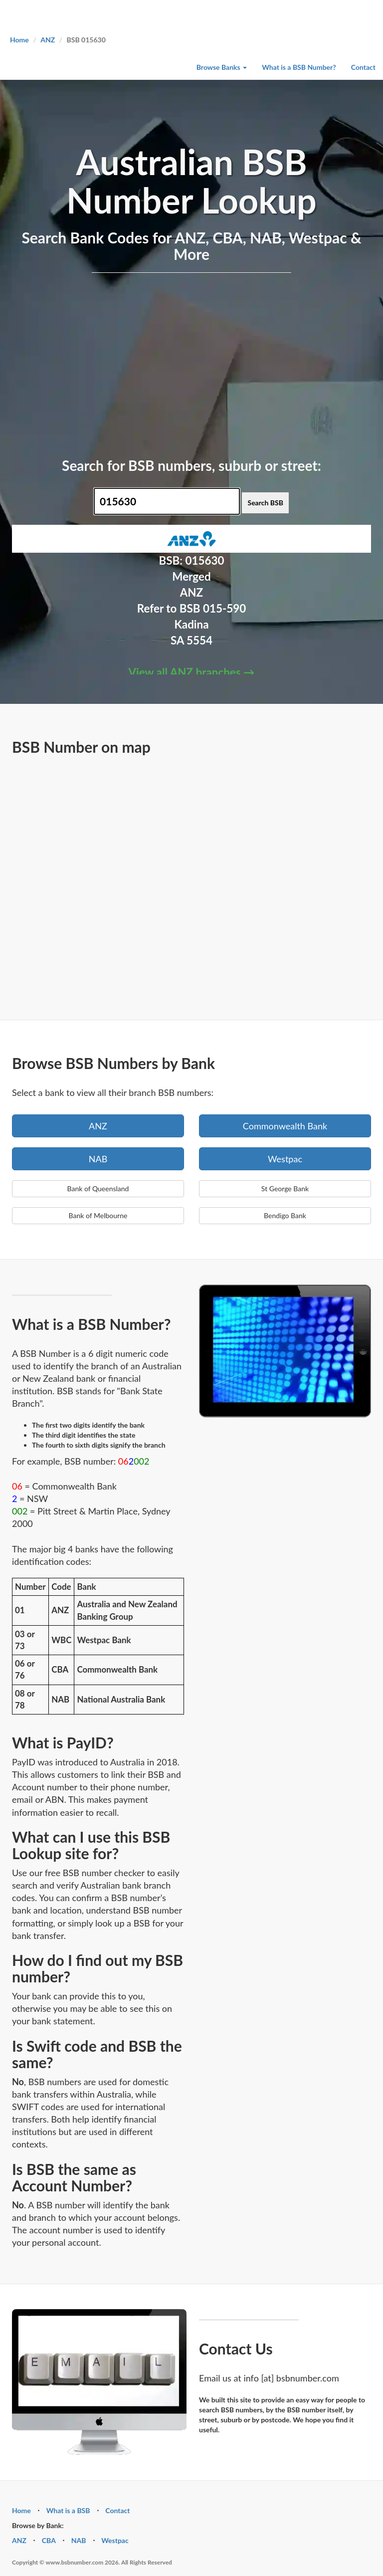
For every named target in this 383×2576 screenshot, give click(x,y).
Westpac (285, 1158)
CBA (49, 2540)
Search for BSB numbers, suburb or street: (191, 465)
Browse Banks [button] (221, 67)
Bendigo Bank (285, 1215)
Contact (363, 67)
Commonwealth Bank (285, 1125)
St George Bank (285, 1188)
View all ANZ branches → (192, 672)
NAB (98, 1158)
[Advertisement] (191, 363)
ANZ (47, 39)
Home (19, 39)
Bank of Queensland (98, 1188)
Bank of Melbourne (98, 1215)
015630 (205, 560)
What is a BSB (68, 2510)
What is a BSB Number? (299, 67)
